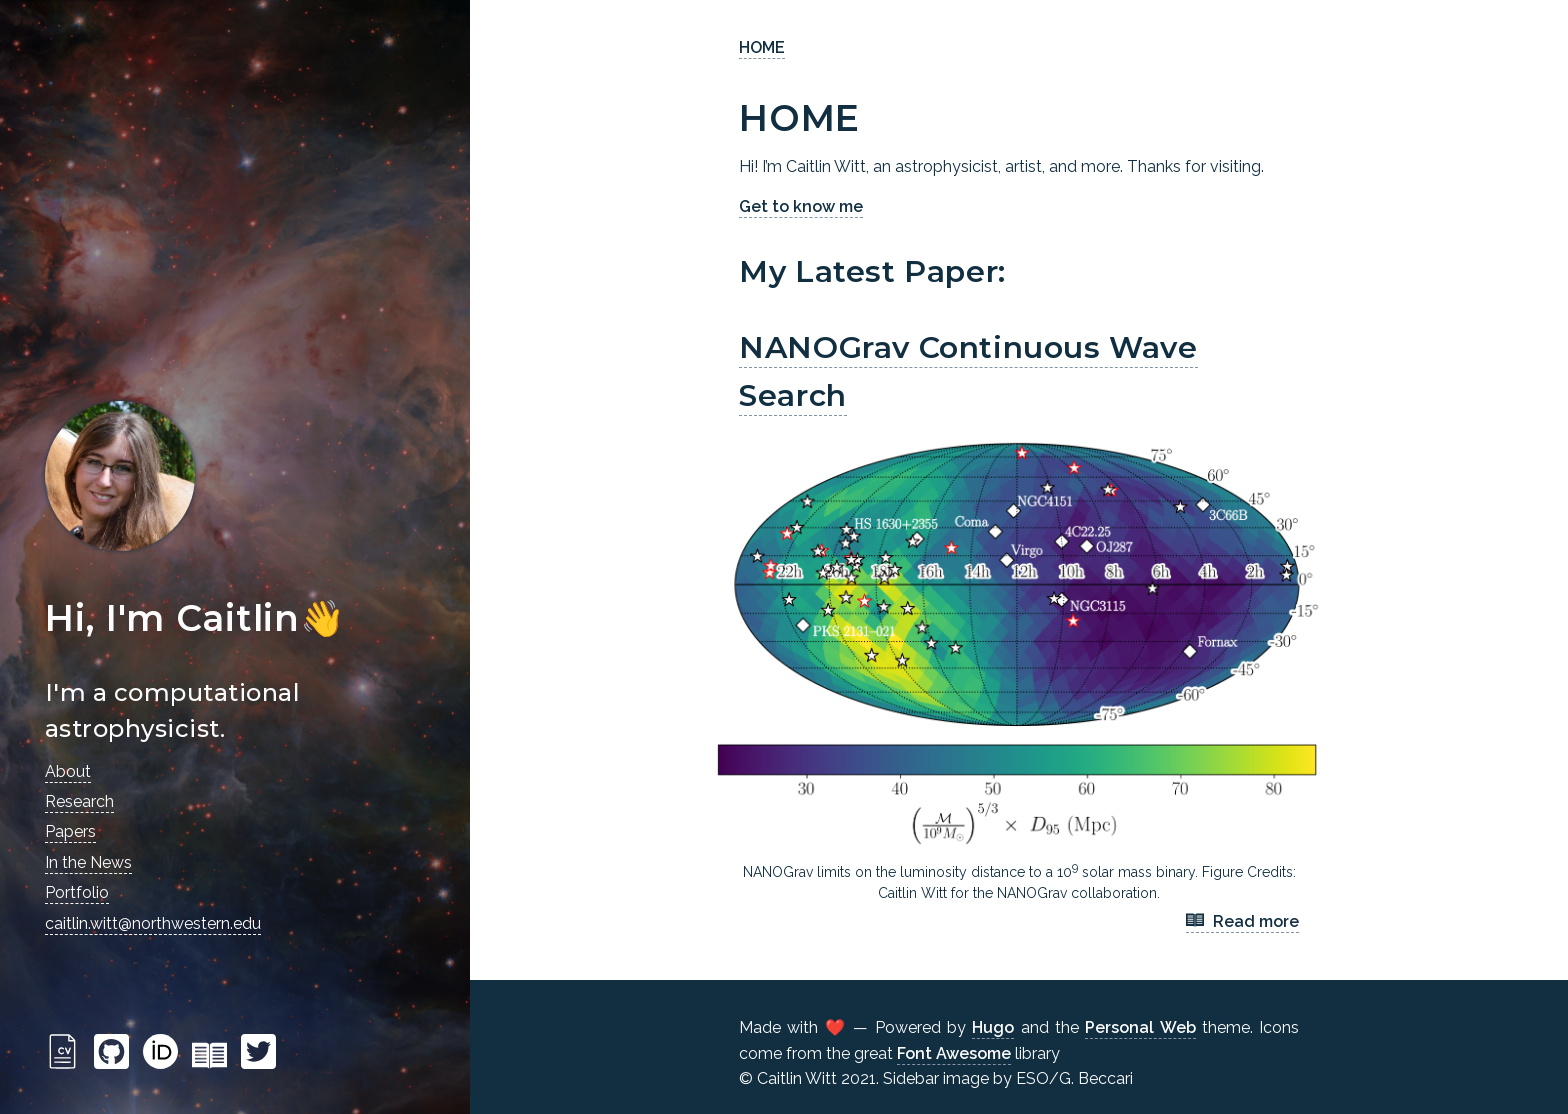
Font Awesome (954, 1053)
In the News (88, 862)
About (68, 771)
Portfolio (77, 892)
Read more (1242, 922)
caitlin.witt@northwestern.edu (153, 923)
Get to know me (801, 206)
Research (79, 801)
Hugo (993, 1027)
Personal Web (1140, 1027)
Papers (70, 831)
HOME (762, 47)
